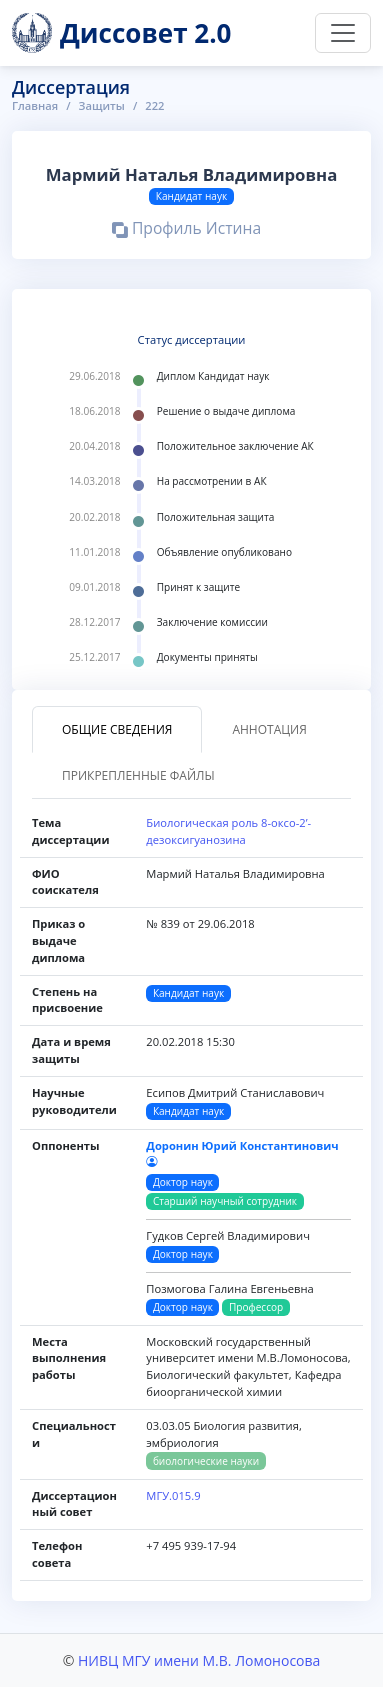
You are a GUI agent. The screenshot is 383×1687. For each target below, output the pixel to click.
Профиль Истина (186, 231)
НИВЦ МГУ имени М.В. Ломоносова (199, 1660)
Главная (35, 105)
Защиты (102, 105)
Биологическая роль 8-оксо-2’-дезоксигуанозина (228, 831)
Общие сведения (117, 729)
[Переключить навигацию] (343, 33)
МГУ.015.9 (173, 1495)
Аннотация (269, 729)
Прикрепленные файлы (138, 775)
